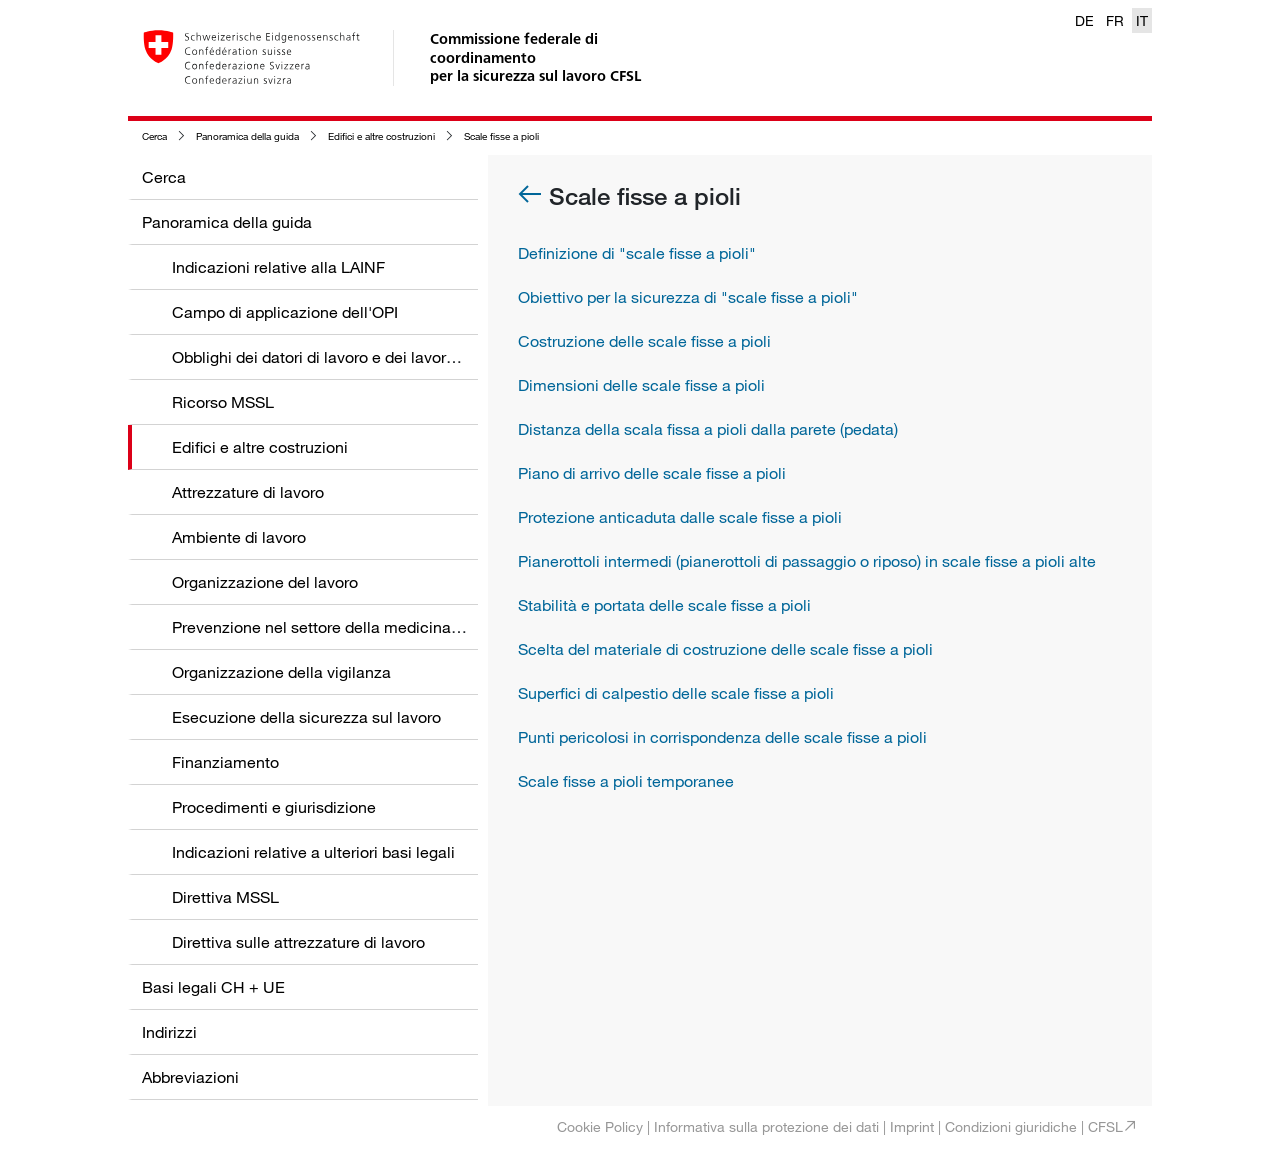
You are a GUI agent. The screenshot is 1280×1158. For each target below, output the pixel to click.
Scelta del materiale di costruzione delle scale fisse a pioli (725, 649)
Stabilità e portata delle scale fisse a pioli (664, 605)
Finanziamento (225, 762)
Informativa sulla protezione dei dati (766, 1126)
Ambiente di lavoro (239, 537)
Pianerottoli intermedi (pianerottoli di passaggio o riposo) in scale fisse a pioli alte (807, 561)
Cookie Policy (600, 1126)
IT (1142, 20)
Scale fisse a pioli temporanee (626, 781)
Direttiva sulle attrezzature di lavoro (298, 942)
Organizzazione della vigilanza (281, 672)
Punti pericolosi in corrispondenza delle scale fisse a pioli (722, 737)
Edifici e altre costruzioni (381, 136)
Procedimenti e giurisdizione (274, 807)
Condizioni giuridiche (1011, 1126)
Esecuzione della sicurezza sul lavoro (306, 717)
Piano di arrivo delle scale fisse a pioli (652, 473)
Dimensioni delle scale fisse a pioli (641, 385)
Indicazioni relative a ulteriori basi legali (313, 852)
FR (1115, 20)
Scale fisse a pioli (501, 136)
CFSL (1105, 1126)
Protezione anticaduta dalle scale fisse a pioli (680, 517)
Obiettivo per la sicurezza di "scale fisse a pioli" (688, 297)
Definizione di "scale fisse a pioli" (637, 253)
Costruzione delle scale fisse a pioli (644, 341)
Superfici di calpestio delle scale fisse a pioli (676, 693)
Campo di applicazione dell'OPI (285, 312)
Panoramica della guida (247, 136)
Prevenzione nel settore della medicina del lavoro (348, 627)
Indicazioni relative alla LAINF (278, 267)
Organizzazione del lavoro (265, 582)
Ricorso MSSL (223, 402)
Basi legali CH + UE (213, 987)
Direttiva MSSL (225, 897)
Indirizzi (169, 1032)
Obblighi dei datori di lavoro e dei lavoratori (325, 357)
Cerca (154, 136)
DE (1084, 20)
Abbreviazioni (190, 1077)
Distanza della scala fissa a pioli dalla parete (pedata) (708, 429)
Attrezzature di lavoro (248, 492)
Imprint (912, 1126)
